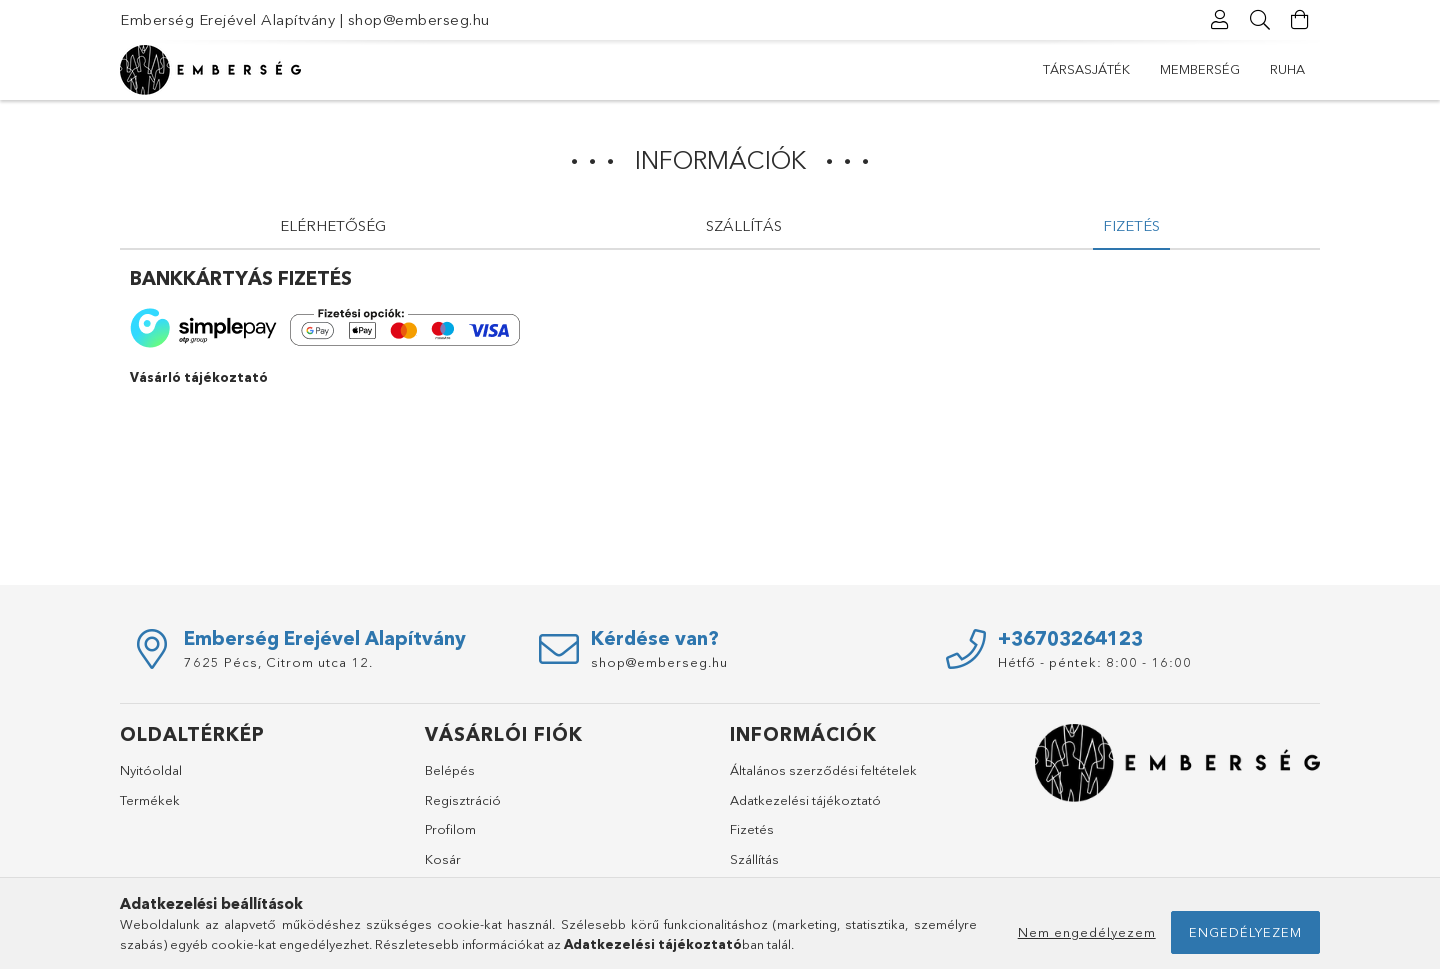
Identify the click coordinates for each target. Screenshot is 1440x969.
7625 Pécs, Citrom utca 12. (278, 662)
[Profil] (1220, 20)
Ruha (1287, 69)
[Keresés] (1260, 20)
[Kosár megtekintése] (1300, 20)
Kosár (443, 859)
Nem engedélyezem (1087, 932)
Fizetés (752, 829)
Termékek (150, 800)
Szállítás (754, 859)
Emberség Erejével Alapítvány (227, 19)
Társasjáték (1086, 69)
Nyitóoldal (151, 770)
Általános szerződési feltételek (823, 770)
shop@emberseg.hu (419, 19)
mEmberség (1200, 69)
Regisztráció (463, 800)
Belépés (450, 770)
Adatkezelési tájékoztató (805, 800)
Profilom (450, 829)
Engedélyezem (1245, 932)
